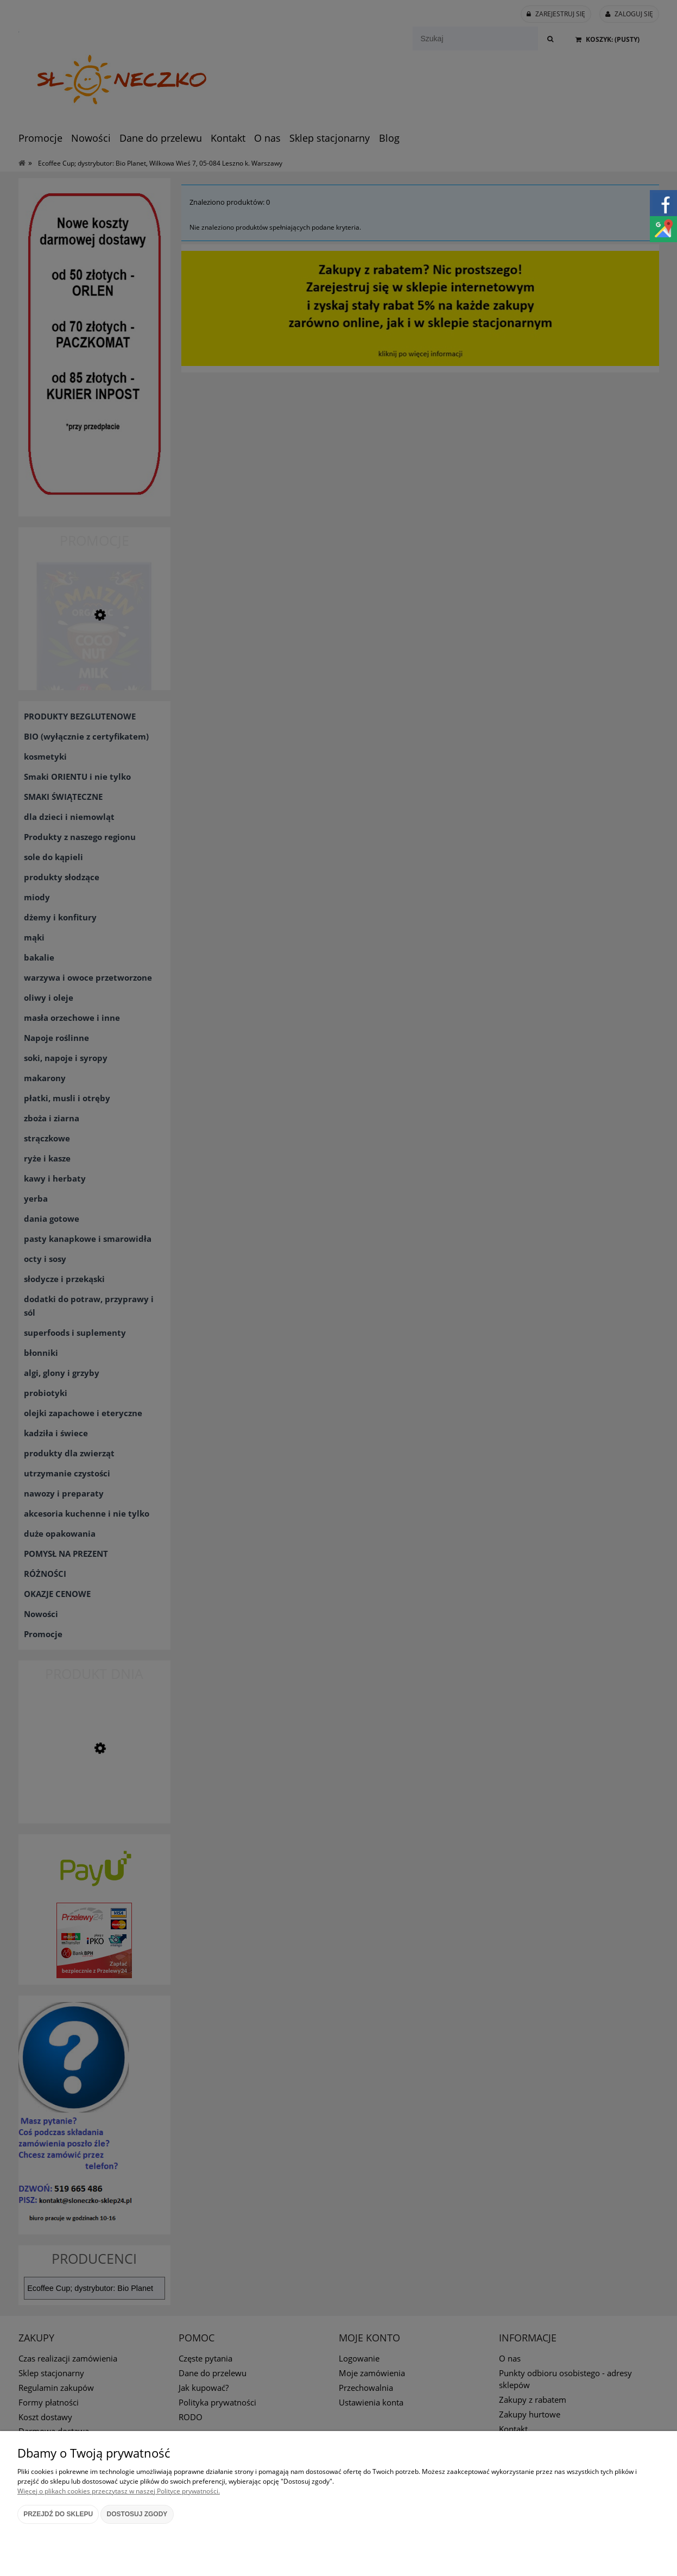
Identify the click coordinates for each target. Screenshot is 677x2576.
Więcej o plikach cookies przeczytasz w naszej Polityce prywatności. (118, 2491)
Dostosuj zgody (137, 2514)
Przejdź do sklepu (58, 2514)
